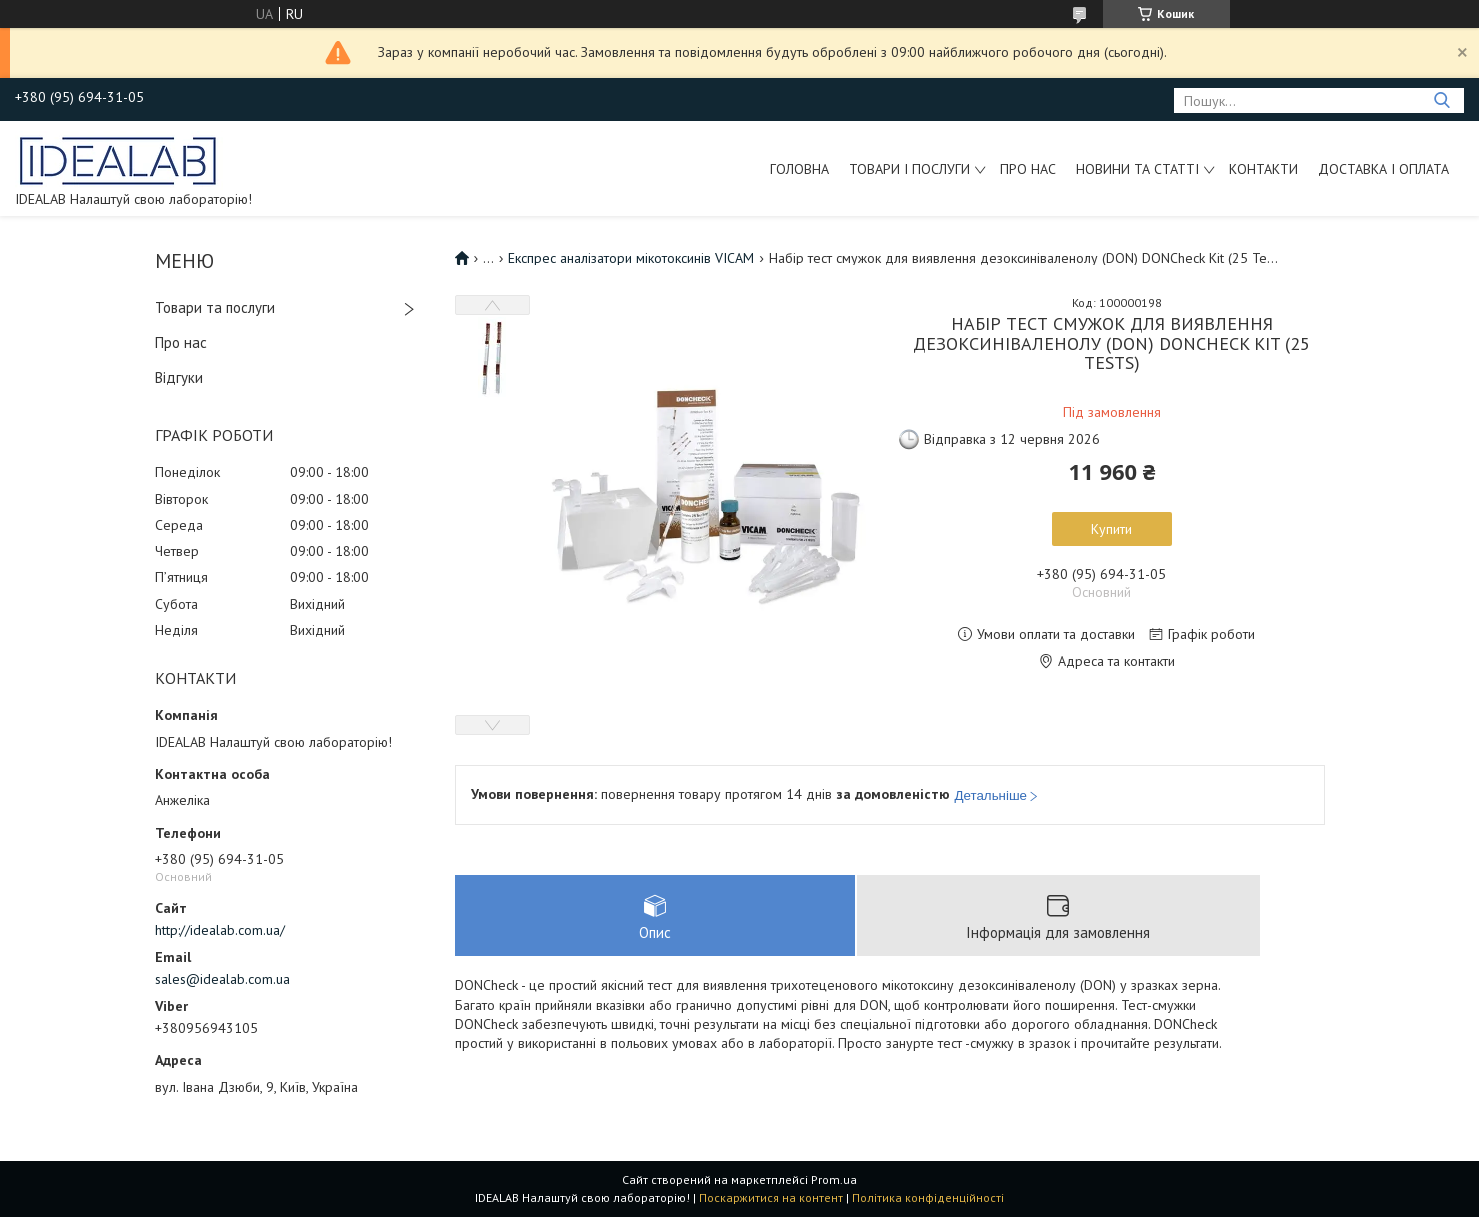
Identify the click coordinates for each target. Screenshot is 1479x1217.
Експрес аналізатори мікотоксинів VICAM (631, 258)
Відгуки (179, 377)
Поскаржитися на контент (771, 1197)
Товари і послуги (909, 169)
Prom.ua (834, 1179)
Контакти (1263, 169)
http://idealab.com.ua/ (220, 930)
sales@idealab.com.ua (222, 979)
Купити (1111, 529)
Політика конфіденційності (928, 1197)
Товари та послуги (215, 307)
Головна (799, 169)
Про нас (1028, 169)
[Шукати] (1441, 100)
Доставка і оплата (1383, 169)
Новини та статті (1137, 169)
